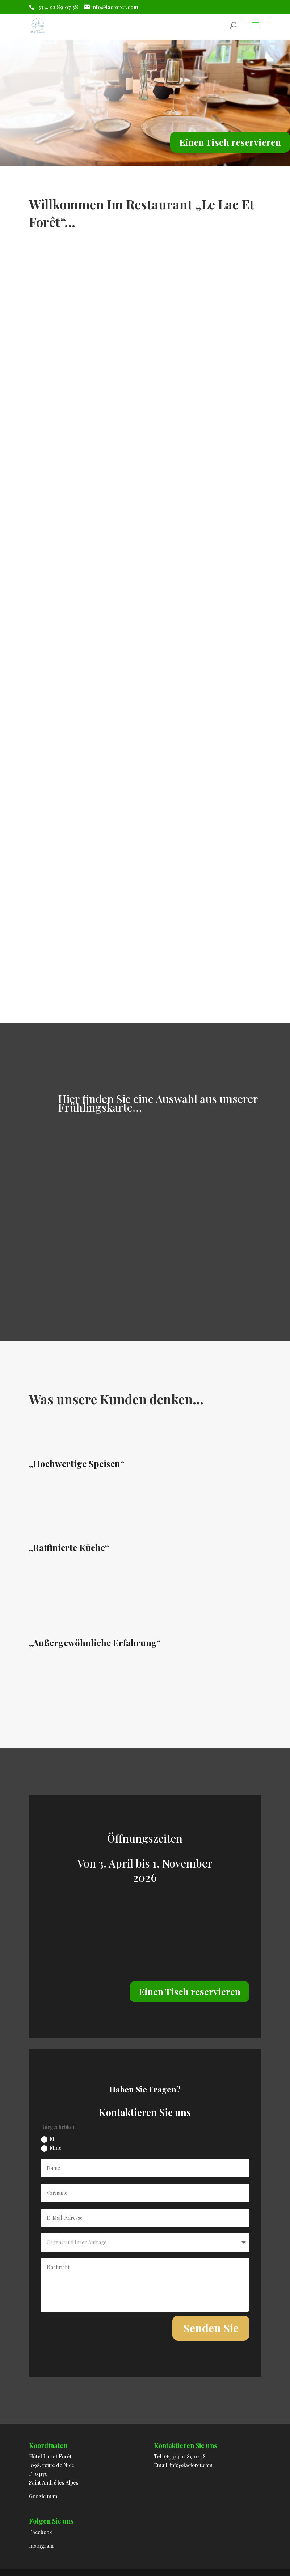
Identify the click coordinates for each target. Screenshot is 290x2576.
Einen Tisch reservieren (230, 142)
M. (48, 2138)
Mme (51, 2147)
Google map (43, 2496)
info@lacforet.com (191, 2465)
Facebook (40, 2532)
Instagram (41, 2545)
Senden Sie (211, 2328)
